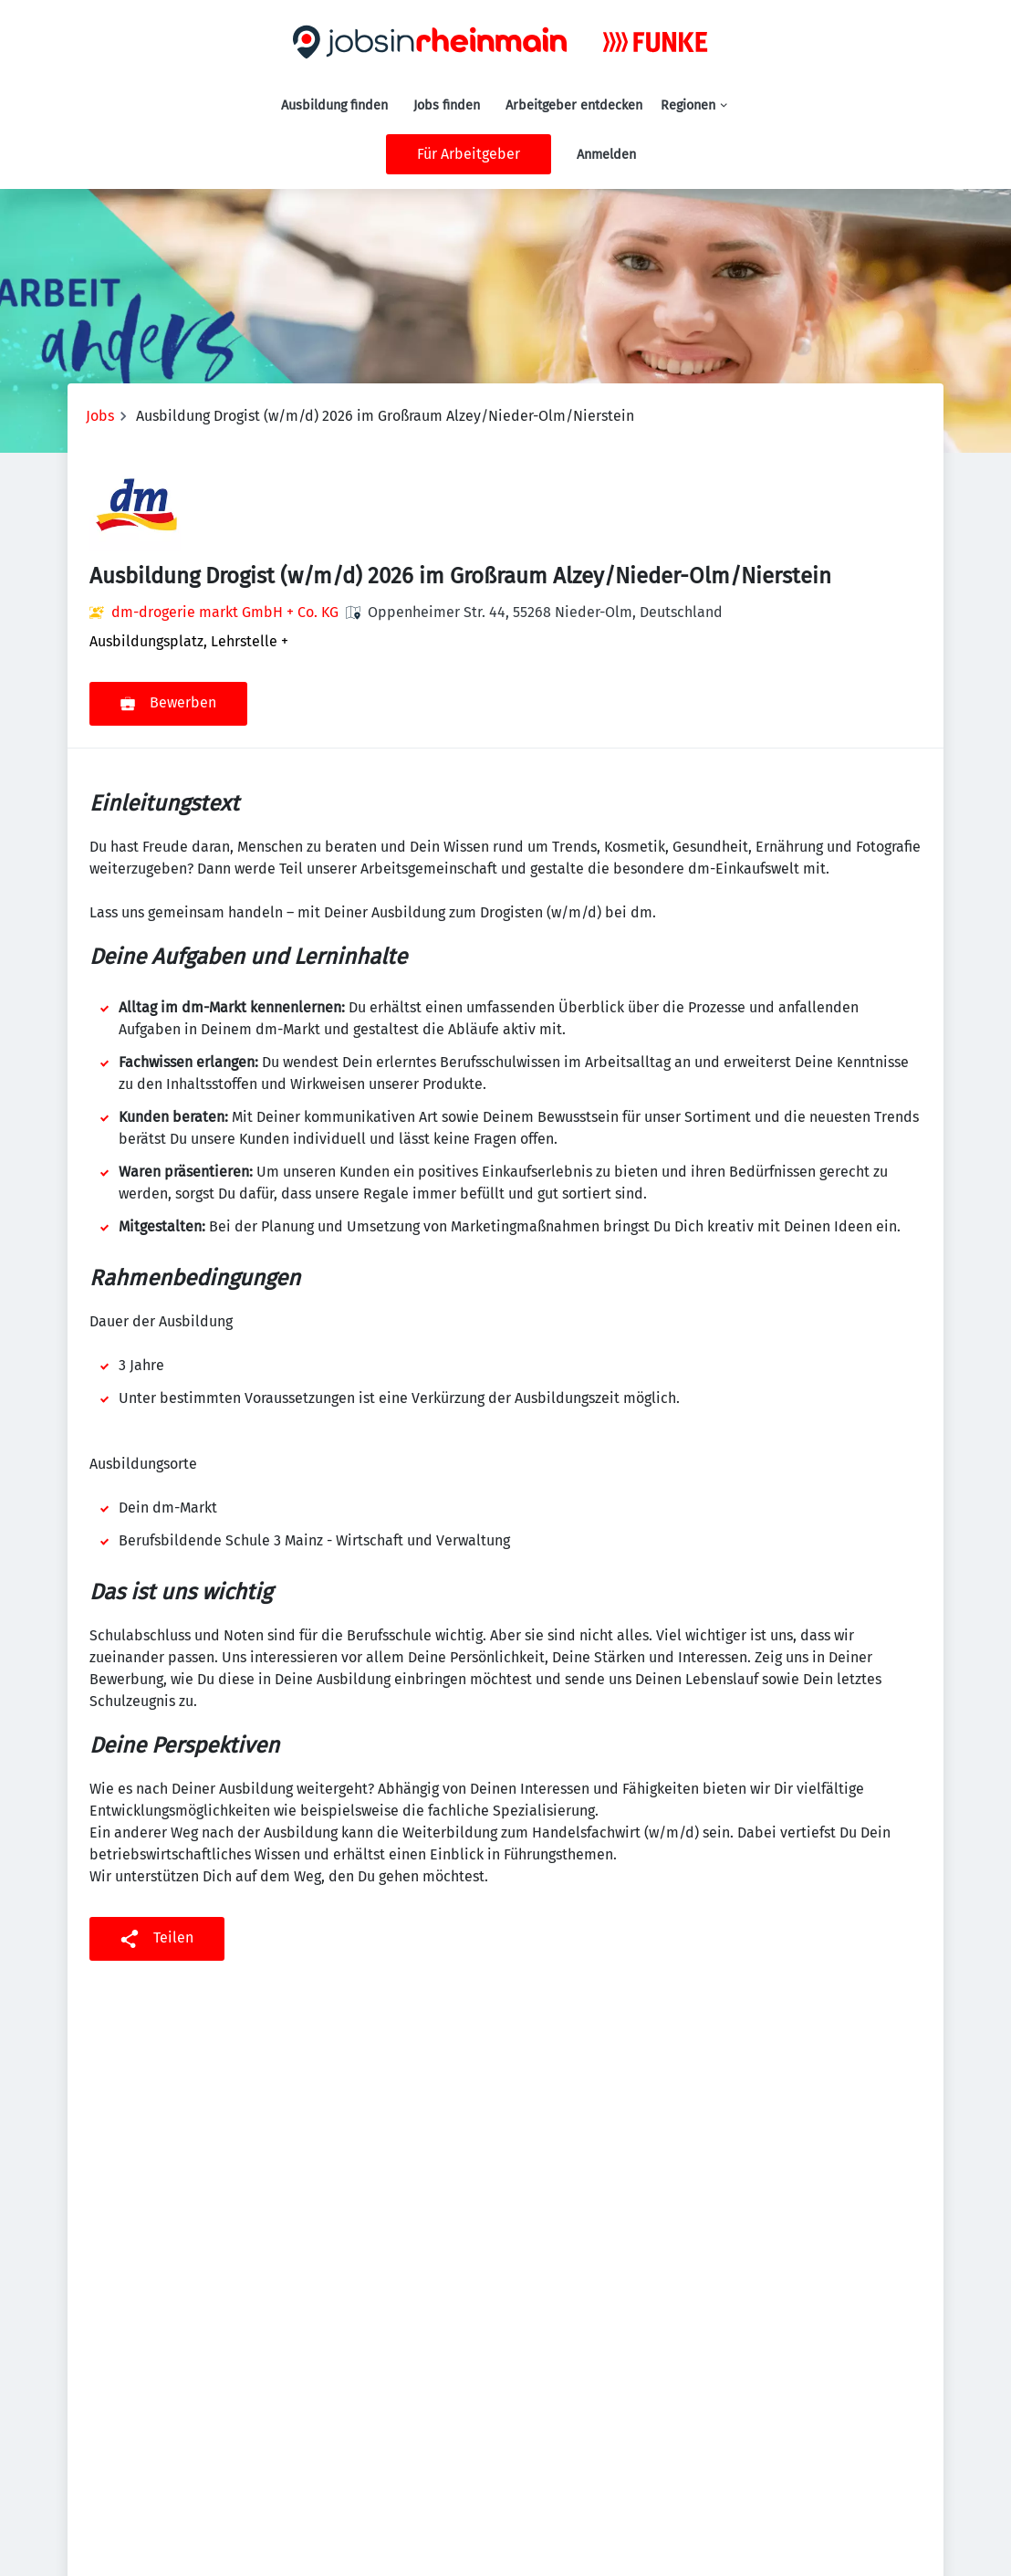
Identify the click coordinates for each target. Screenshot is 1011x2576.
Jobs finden (446, 105)
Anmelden (606, 154)
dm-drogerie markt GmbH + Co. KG (225, 612)
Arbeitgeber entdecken (574, 105)
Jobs (100, 415)
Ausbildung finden (334, 105)
